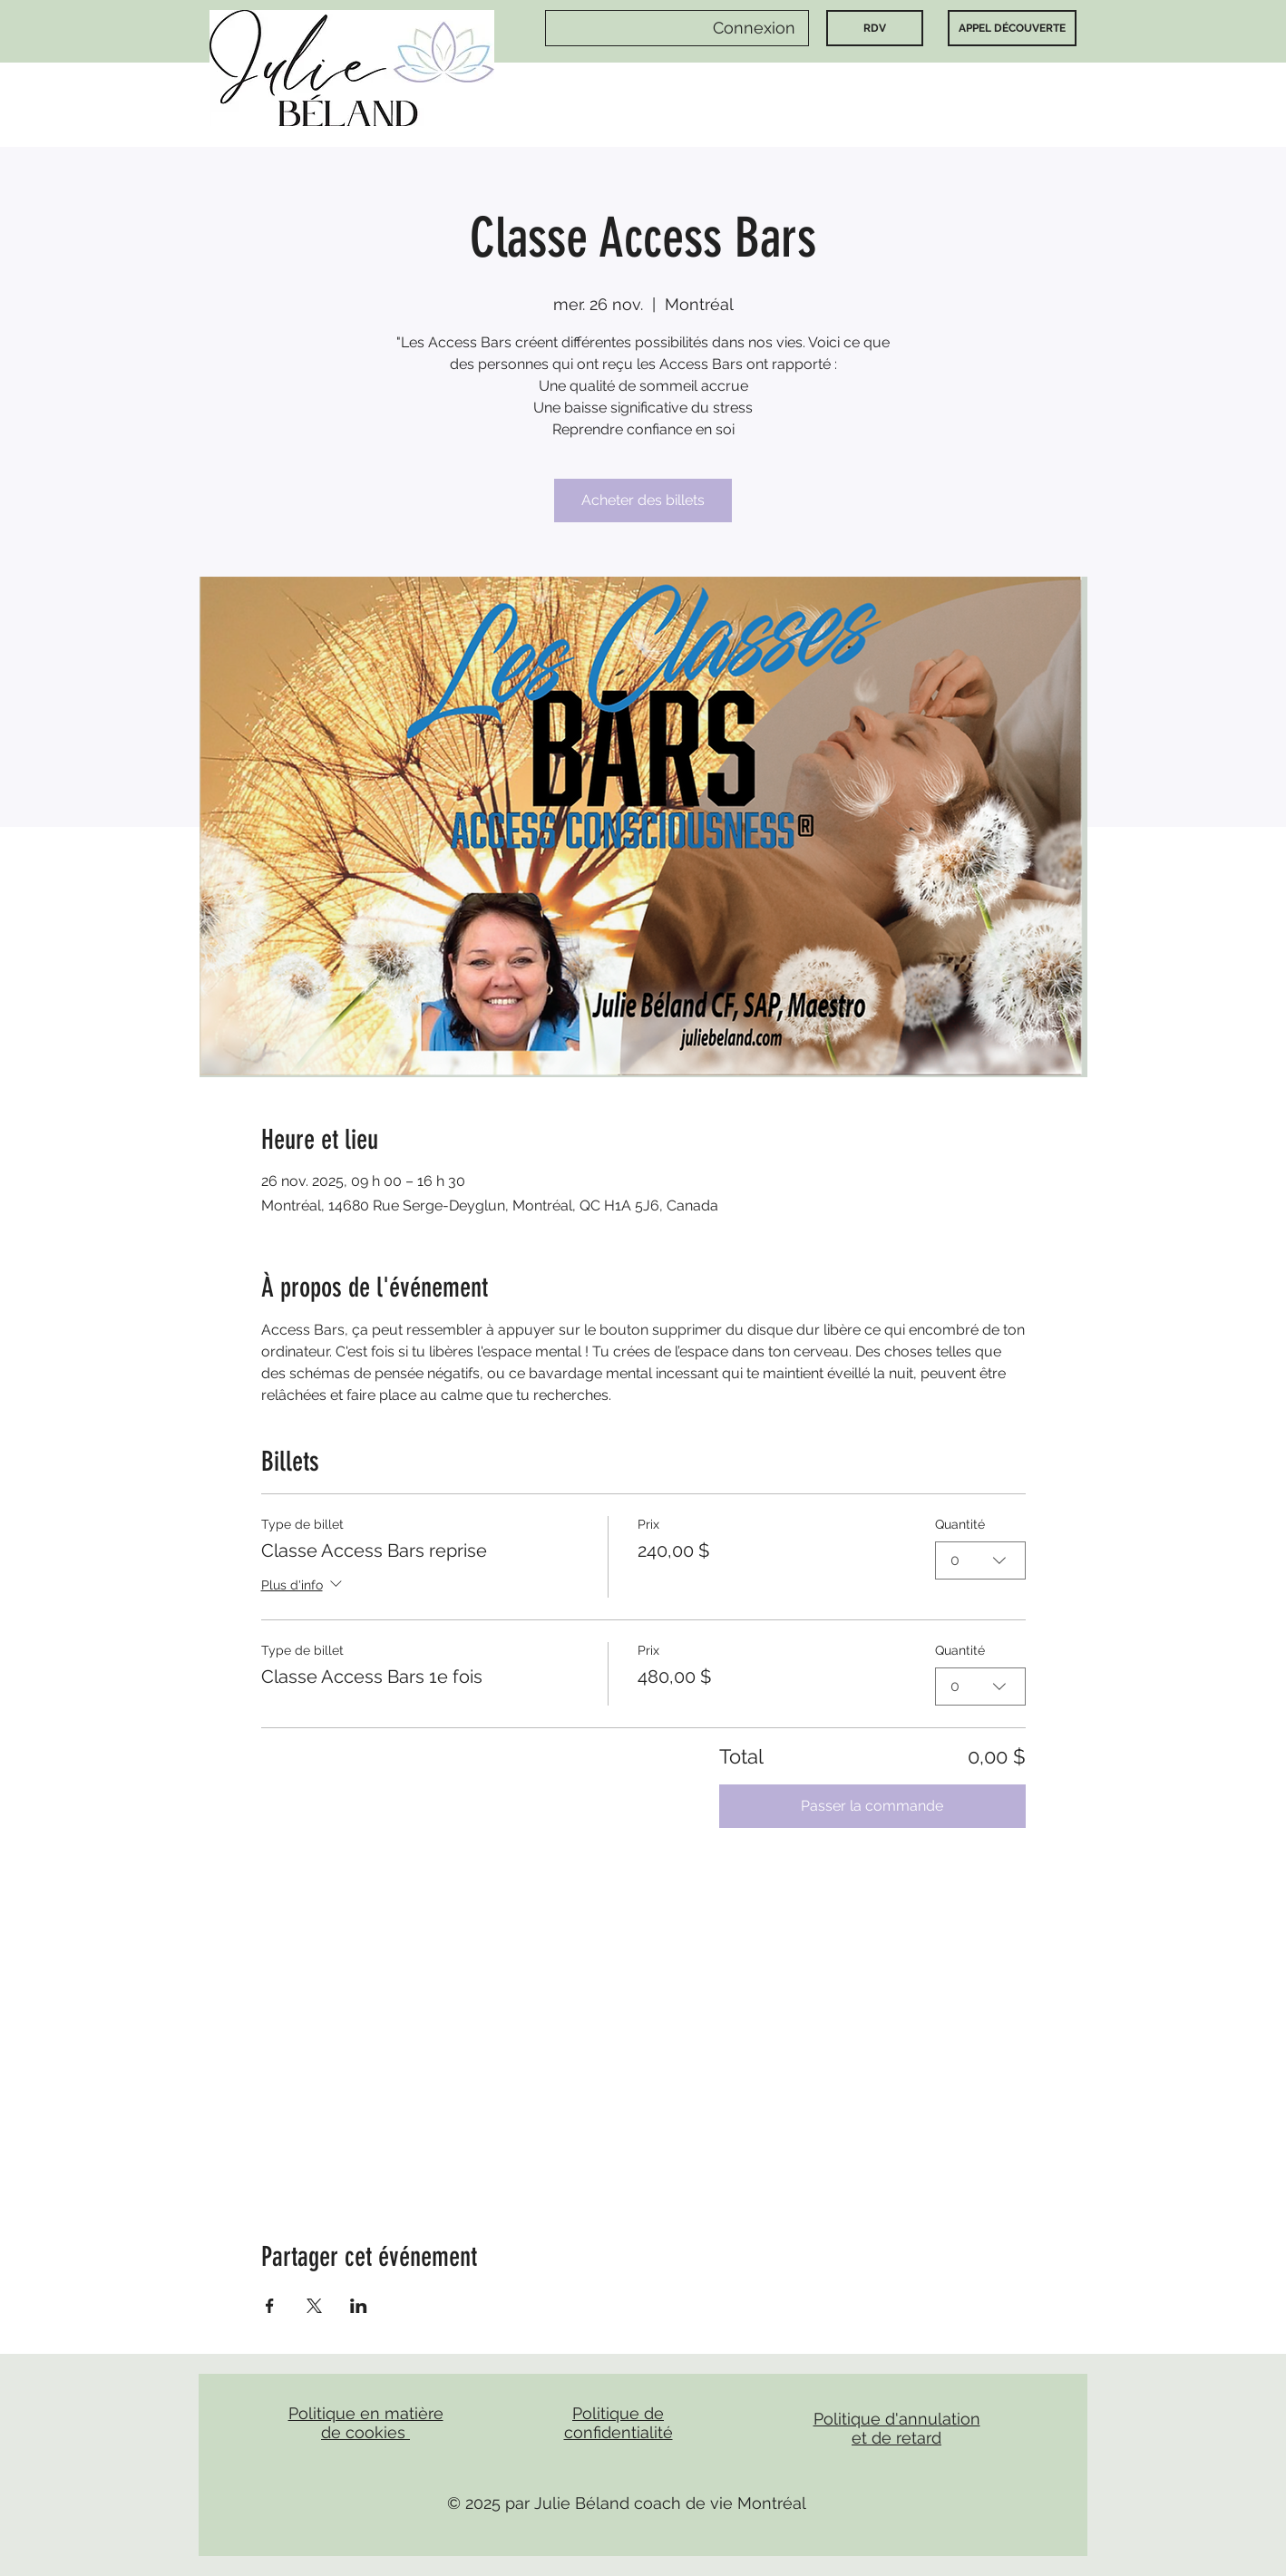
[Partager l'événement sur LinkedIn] (358, 2306)
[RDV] (874, 28)
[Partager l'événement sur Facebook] (269, 2306)
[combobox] (980, 1560)
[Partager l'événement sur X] (314, 2306)
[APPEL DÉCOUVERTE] (1012, 28)
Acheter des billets (643, 500)
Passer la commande (872, 1805)
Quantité (960, 1524)
